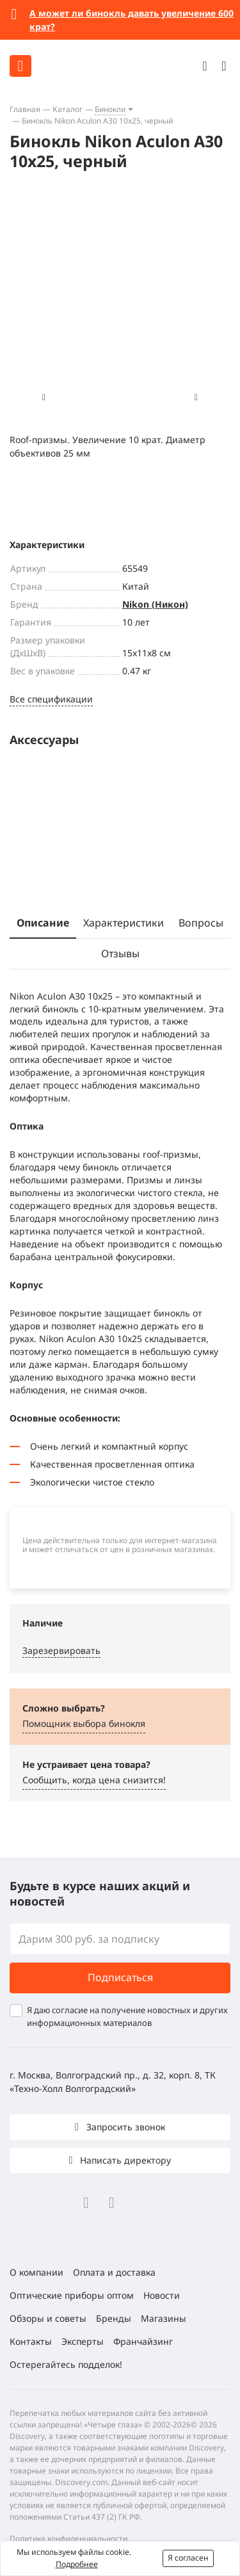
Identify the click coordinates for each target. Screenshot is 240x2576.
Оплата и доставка (114, 2272)
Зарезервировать (61, 1650)
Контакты (31, 2341)
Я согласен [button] (188, 2557)
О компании (36, 2272)
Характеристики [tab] (123, 923)
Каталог (67, 109)
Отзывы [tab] (120, 953)
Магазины (163, 2318)
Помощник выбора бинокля (83, 1723)
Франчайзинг (143, 2341)
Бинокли (110, 109)
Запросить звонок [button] (124, 2127)
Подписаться (120, 1977)
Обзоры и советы (48, 2318)
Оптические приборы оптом (72, 2295)
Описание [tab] (43, 923)
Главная (25, 109)
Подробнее (77, 2564)
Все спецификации (51, 699)
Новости (161, 2295)
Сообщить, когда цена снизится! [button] (94, 1780)
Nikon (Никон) (155, 604)
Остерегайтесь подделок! (66, 2364)
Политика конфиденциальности (68, 2538)
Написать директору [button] (124, 2160)
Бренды (113, 2318)
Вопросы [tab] (201, 923)
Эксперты (82, 2341)
